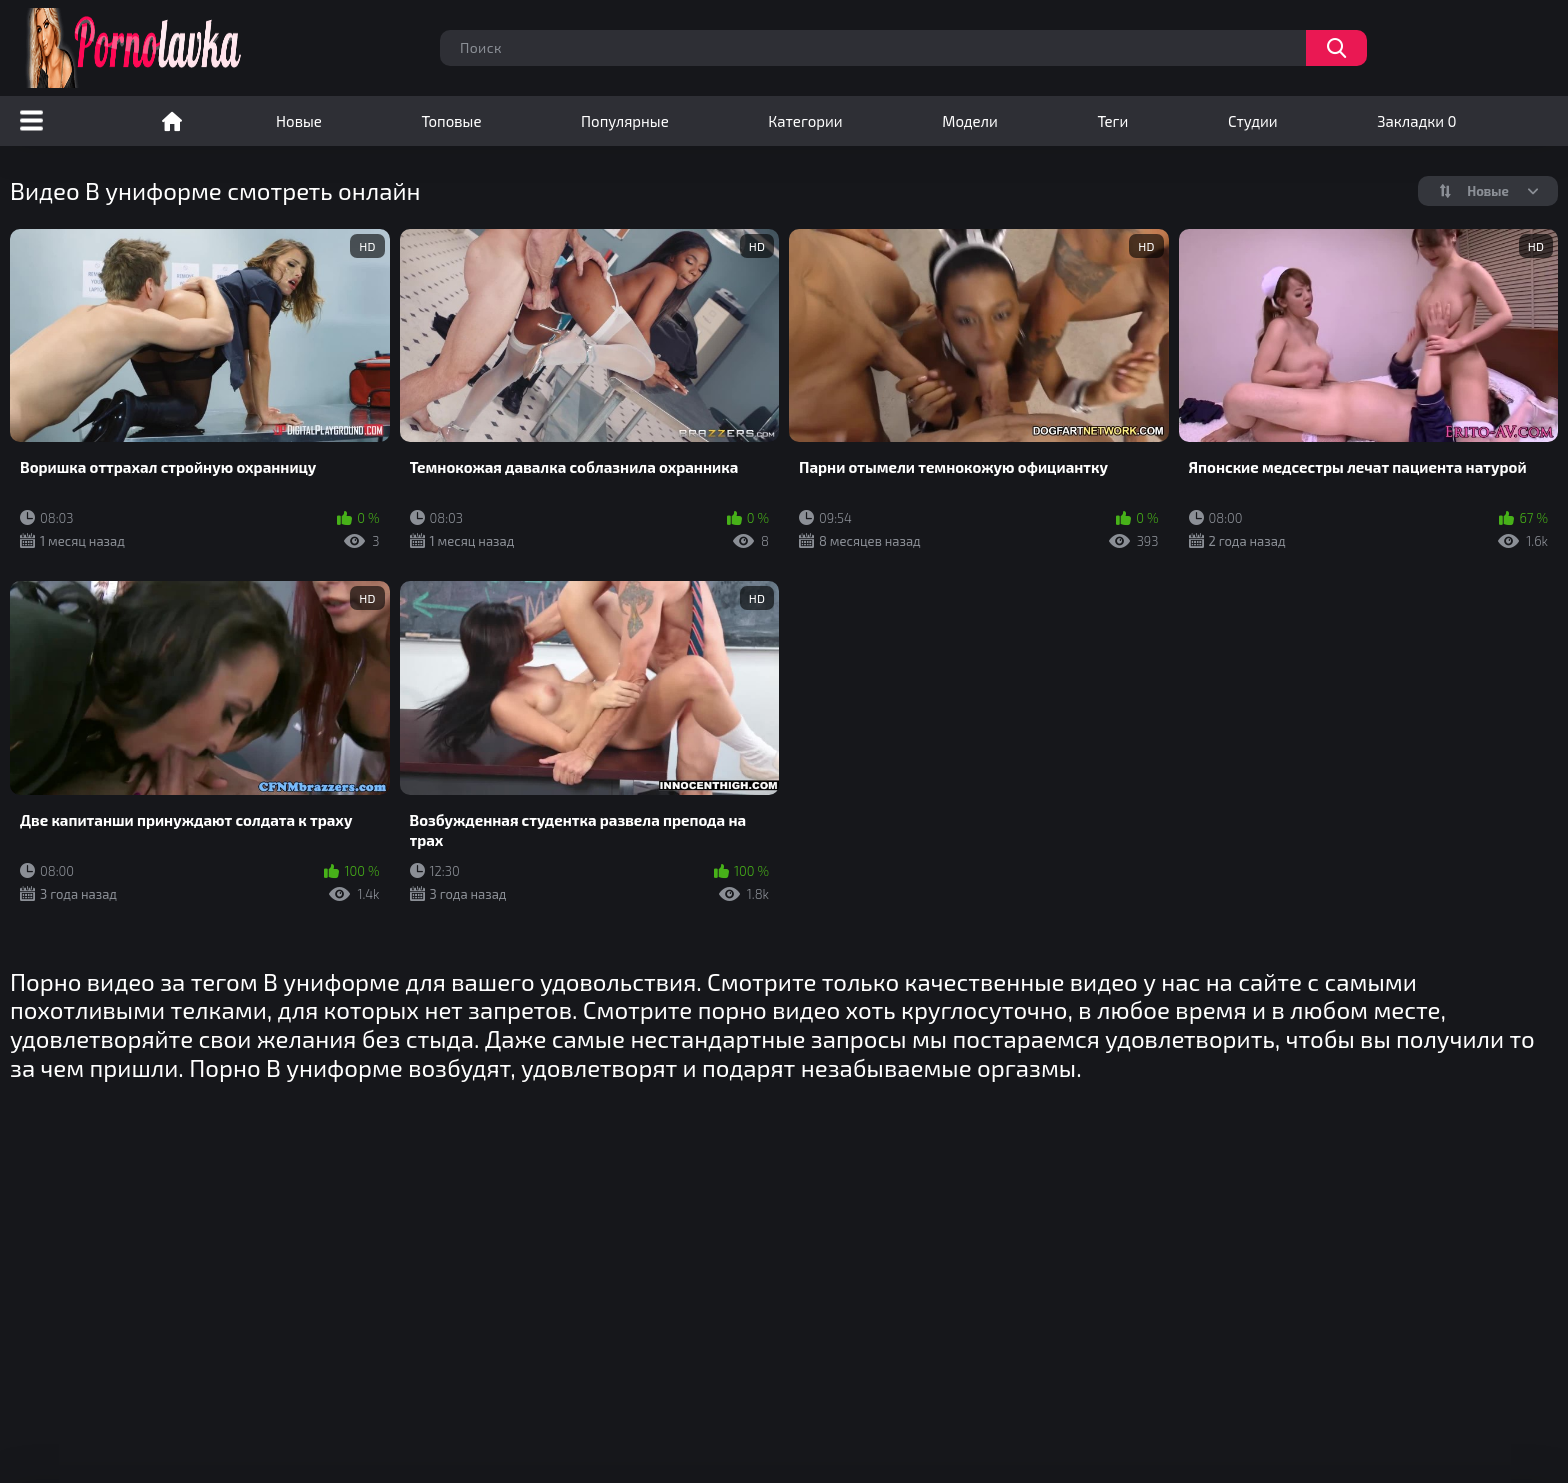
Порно (172, 121)
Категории (805, 121)
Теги (1112, 121)
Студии (1253, 121)
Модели (970, 121)
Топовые (451, 121)
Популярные (625, 121)
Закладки (1416, 121)
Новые (299, 121)
